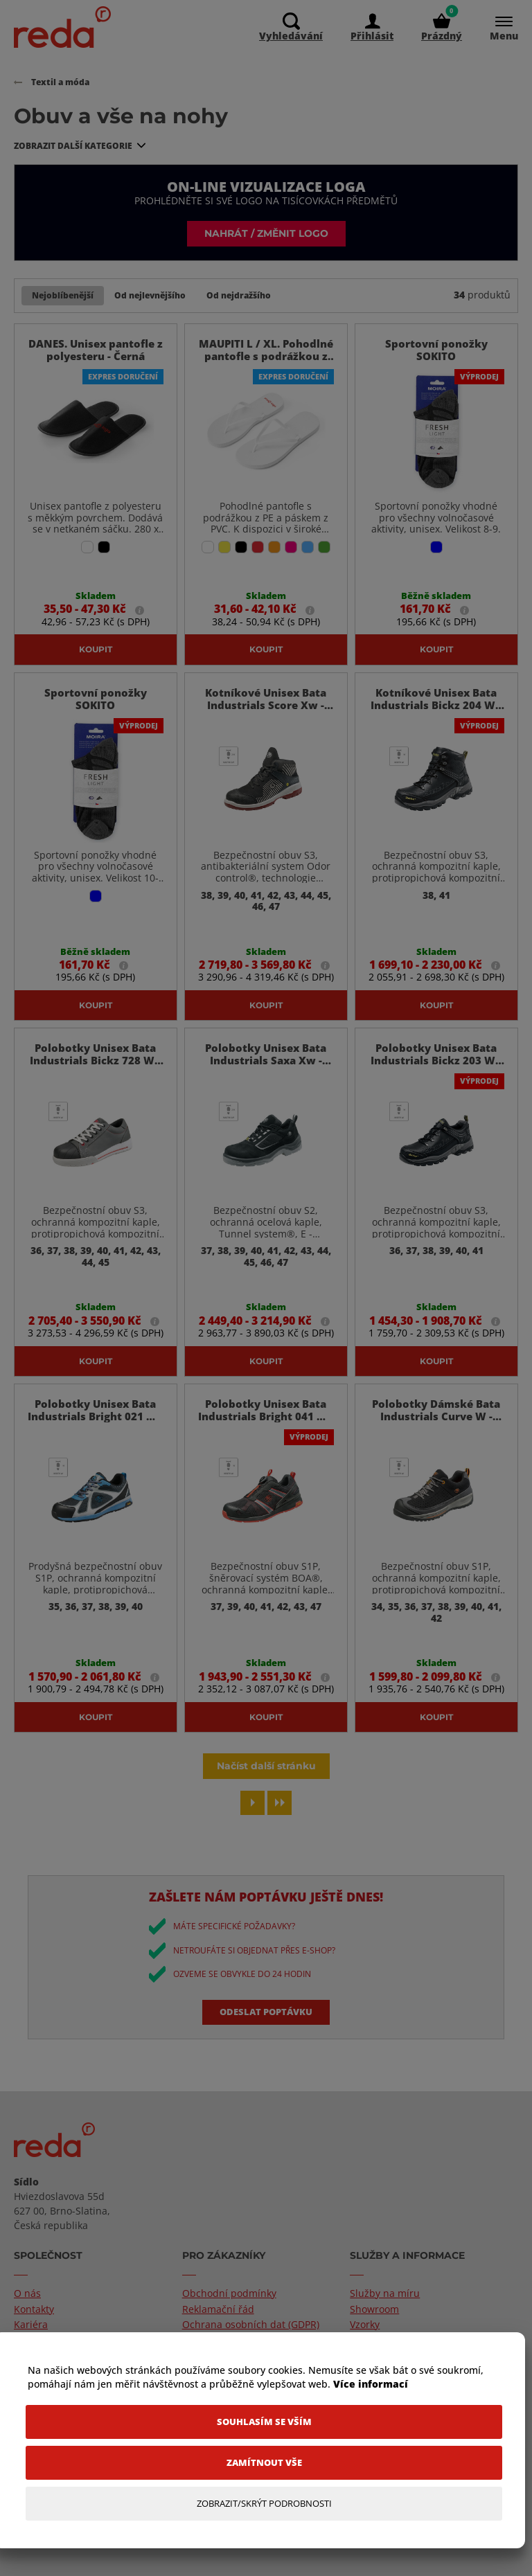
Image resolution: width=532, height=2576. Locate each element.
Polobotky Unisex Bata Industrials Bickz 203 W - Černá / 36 (436, 1087)
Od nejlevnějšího (150, 295)
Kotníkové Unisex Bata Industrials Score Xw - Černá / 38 (265, 706)
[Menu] (497, 28)
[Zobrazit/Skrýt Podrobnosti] (264, 2504)
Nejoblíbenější (63, 295)
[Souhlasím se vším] (264, 2422)
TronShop (103, 2564)
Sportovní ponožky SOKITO (436, 350)
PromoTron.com (162, 2564)
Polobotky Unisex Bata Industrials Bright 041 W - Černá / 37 (265, 1468)
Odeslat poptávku (266, 2089)
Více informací (370, 2383)
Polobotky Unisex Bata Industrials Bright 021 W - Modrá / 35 (95, 1468)
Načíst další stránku (266, 1843)
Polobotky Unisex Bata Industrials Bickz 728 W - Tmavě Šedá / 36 (95, 1087)
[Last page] (279, 1880)
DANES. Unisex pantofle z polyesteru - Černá (96, 350)
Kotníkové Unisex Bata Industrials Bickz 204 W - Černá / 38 (436, 706)
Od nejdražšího (238, 295)
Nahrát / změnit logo (266, 233)
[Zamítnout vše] (264, 2463)
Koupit (95, 649)
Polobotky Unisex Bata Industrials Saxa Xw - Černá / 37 (265, 1087)
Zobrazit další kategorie (73, 146)
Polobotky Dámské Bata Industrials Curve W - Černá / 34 (436, 1468)
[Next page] (252, 1880)
